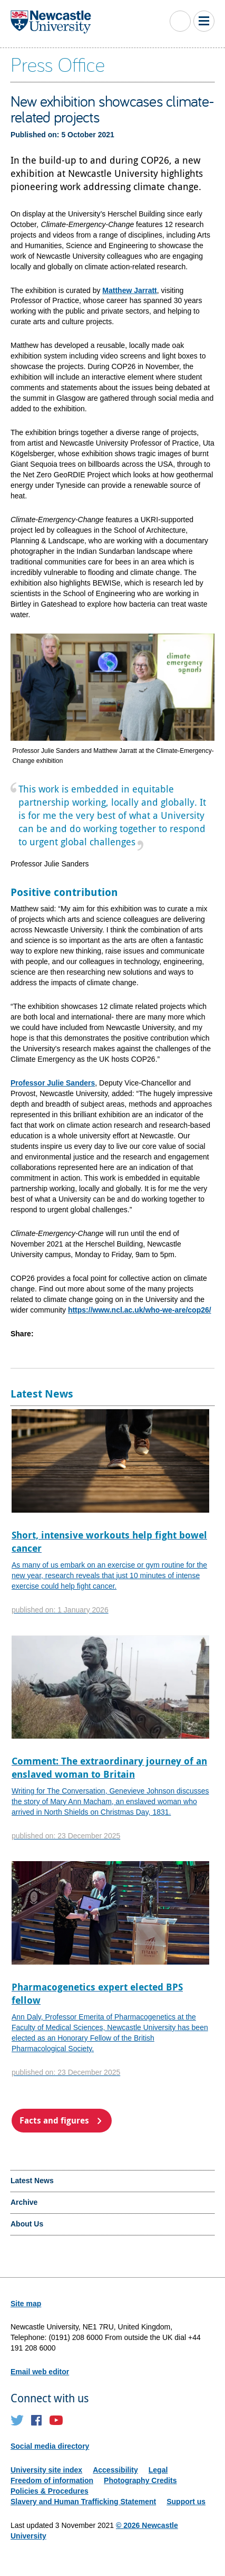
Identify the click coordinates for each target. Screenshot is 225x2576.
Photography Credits (140, 2480)
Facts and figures (54, 2120)
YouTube (56, 2420)
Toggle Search (180, 21)
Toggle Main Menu (203, 21)
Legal (158, 2470)
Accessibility (115, 2470)
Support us (186, 2501)
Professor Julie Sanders (53, 1083)
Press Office (58, 64)
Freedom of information (52, 2480)
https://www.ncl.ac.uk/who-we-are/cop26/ (139, 1310)
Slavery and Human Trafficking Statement (83, 2501)
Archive (24, 2202)
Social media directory (50, 2446)
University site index (46, 2470)
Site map (26, 2303)
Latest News (32, 2180)
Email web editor (40, 2371)
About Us (27, 2224)
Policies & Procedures (50, 2491)
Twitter (17, 2420)
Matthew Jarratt (129, 290)
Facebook (36, 2420)
